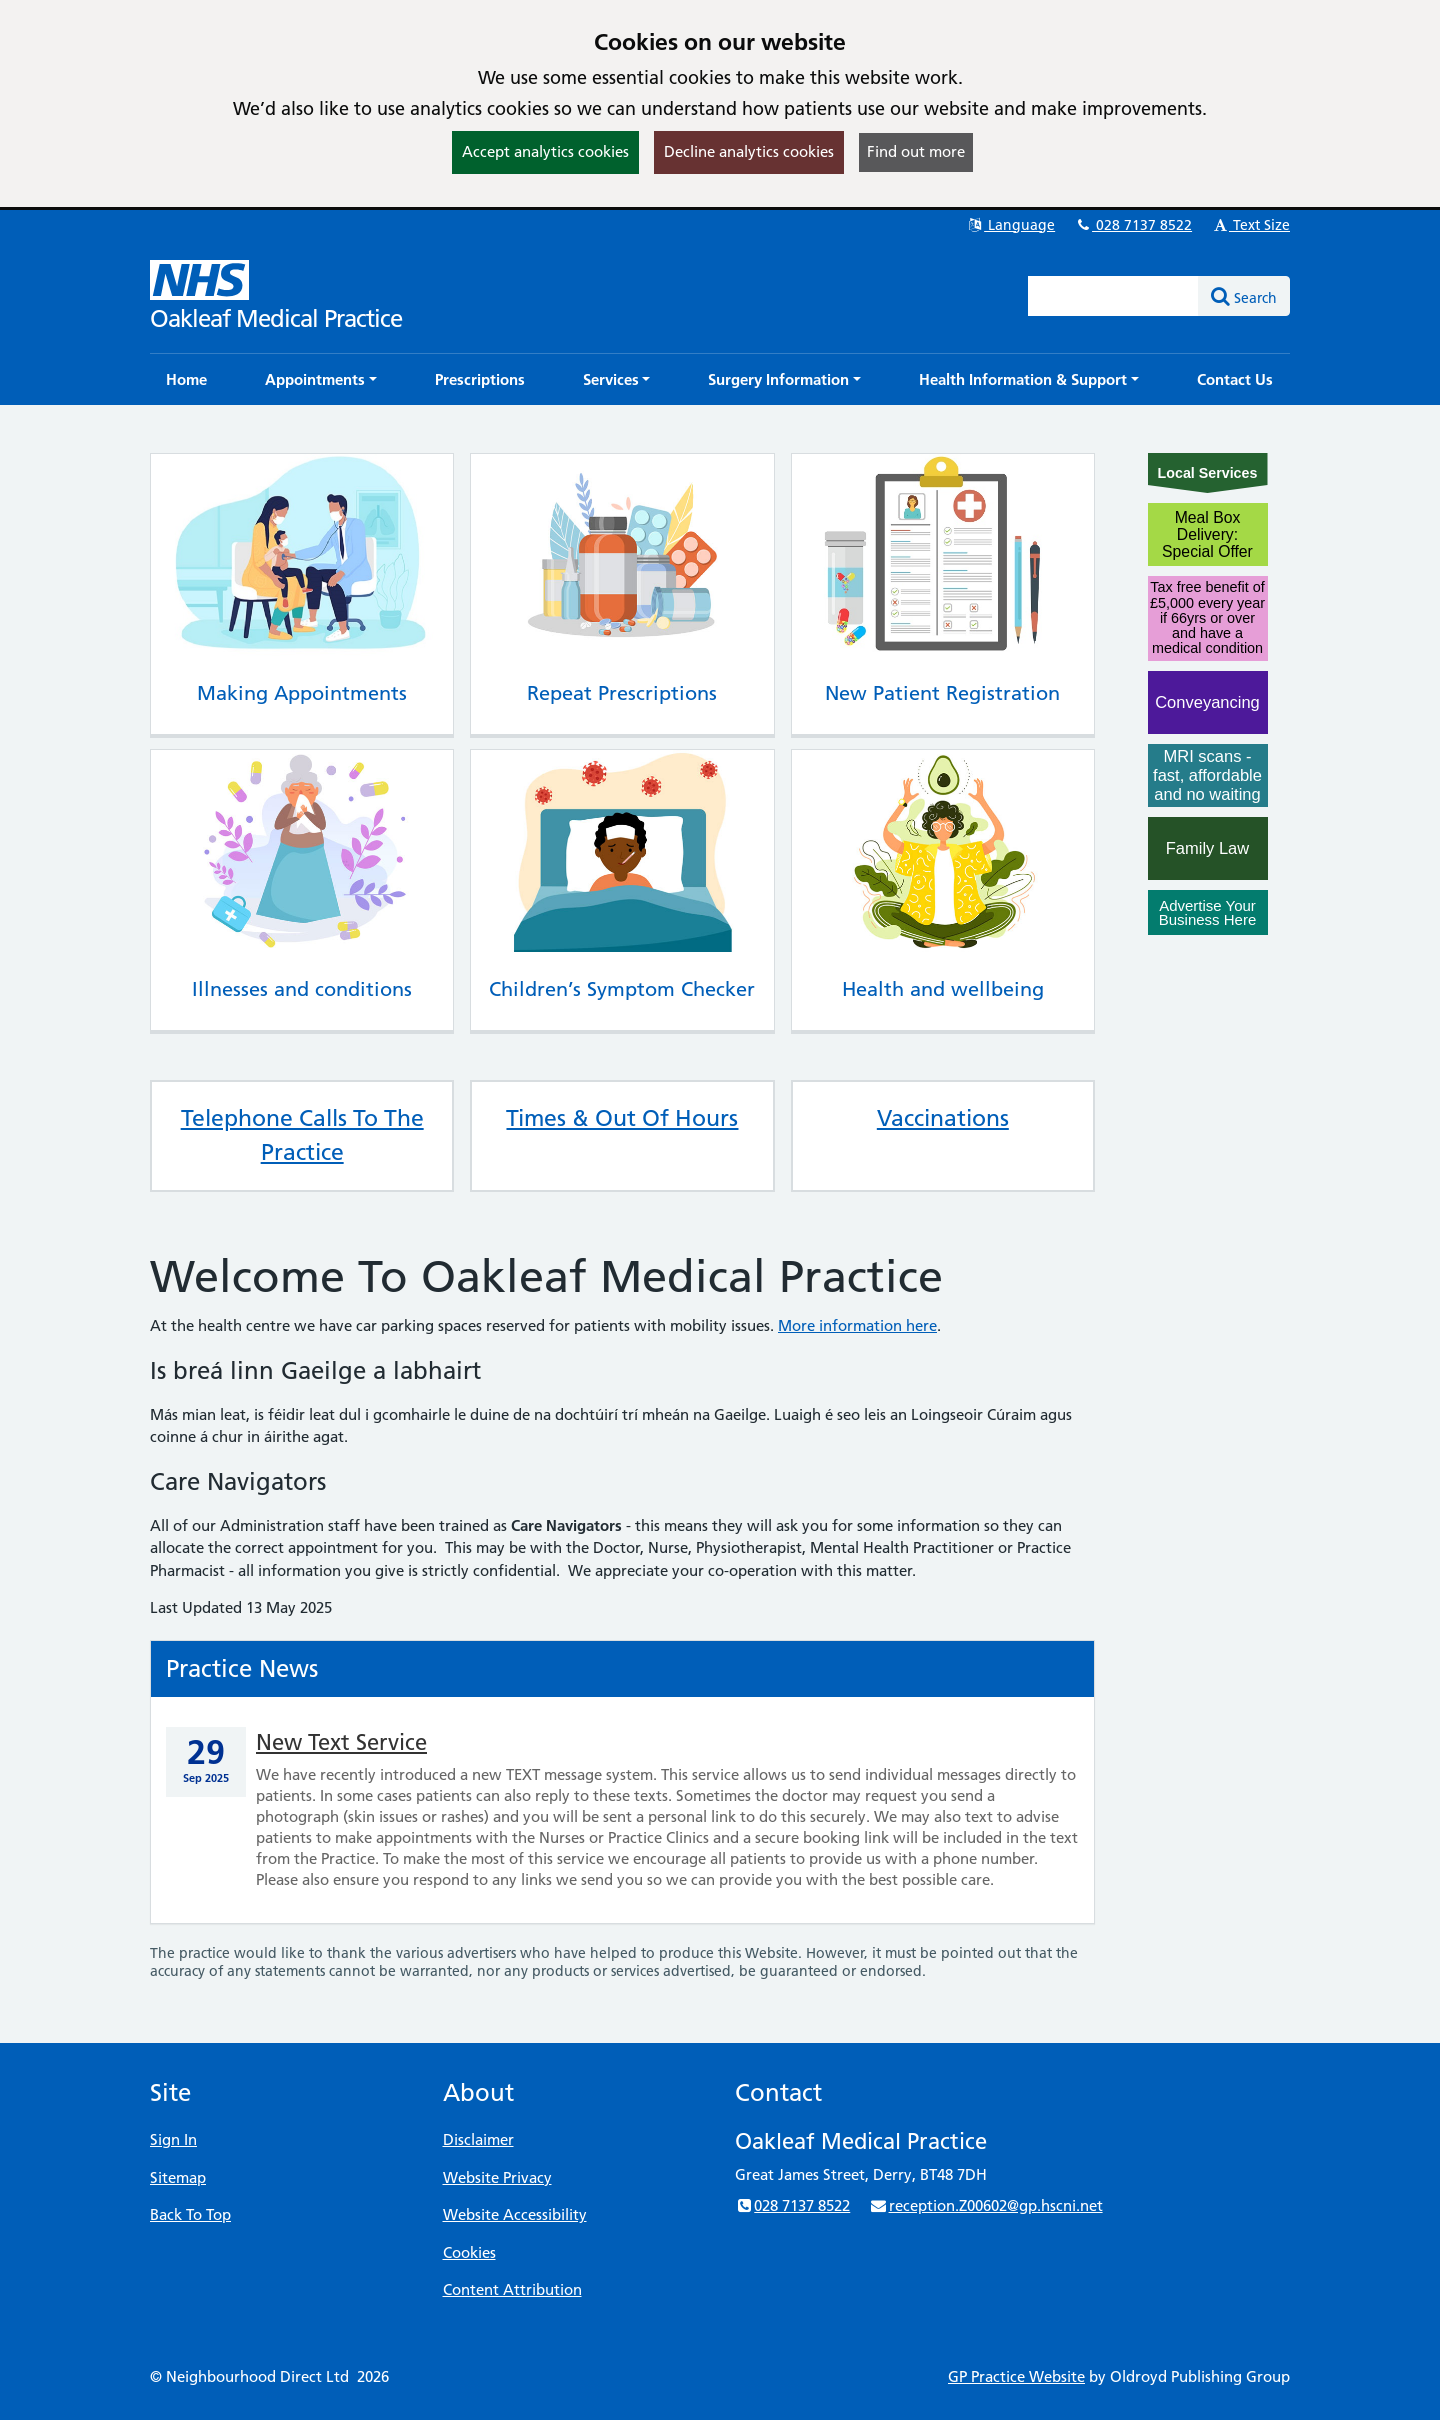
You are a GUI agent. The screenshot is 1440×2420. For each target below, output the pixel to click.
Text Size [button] (1250, 225)
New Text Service (341, 1742)
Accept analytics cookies (545, 151)
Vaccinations (943, 1118)
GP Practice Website (1016, 2376)
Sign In (173, 2139)
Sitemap (178, 2177)
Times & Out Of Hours (622, 1118)
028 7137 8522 (1133, 225)
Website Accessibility (515, 2214)
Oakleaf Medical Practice (276, 318)
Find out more (916, 151)
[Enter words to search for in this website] (1114, 296)
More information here (857, 1325)
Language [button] (1010, 225)
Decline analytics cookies (749, 151)
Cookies (469, 2252)
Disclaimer (478, 2139)
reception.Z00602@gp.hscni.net (985, 2205)
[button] (321, 379)
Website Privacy (497, 2177)
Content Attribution (512, 2289)
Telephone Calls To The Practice (302, 1135)
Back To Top (190, 2214)
